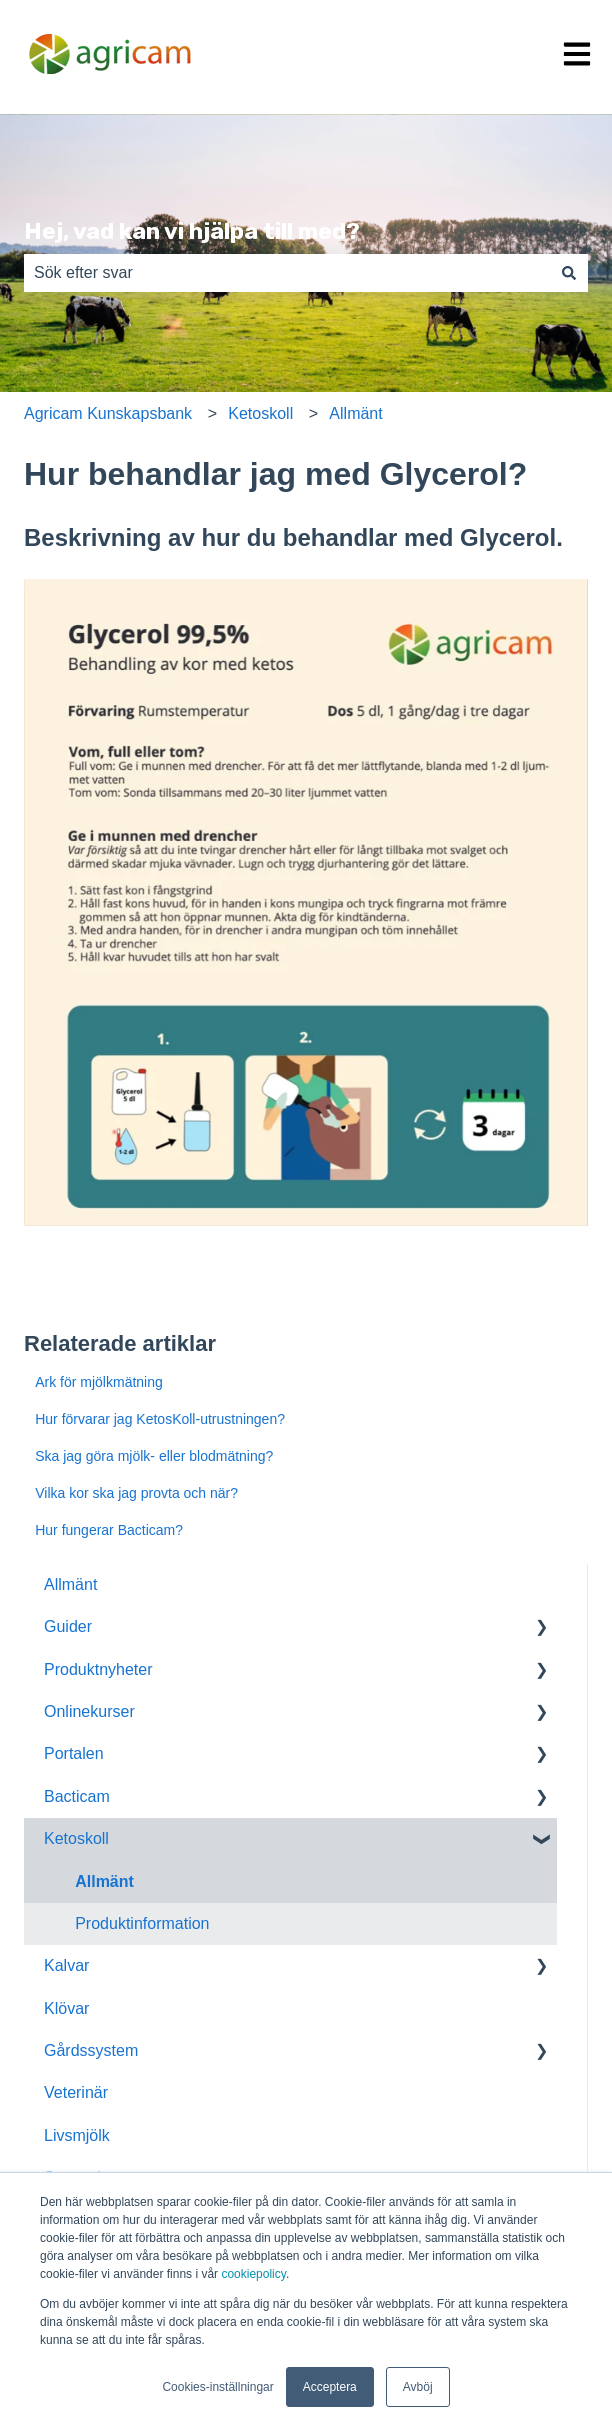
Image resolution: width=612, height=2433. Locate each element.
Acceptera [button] (330, 2387)
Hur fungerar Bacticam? (109, 1530)
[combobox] (287, 273)
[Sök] (569, 273)
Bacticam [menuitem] (77, 1796)
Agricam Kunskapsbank (108, 413)
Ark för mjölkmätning (99, 1382)
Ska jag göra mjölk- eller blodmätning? (154, 1456)
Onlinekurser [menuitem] (89, 1711)
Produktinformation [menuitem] (142, 1923)
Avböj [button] (418, 2387)
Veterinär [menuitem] (76, 2092)
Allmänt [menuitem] (70, 1584)
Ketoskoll (260, 413)
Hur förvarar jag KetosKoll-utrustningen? (160, 1419)
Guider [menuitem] (68, 1626)
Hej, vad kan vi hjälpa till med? (192, 231)
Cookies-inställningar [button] (217, 2387)
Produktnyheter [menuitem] (98, 1669)
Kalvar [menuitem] (66, 1965)
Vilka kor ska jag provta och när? (136, 1493)
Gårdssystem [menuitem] (91, 2050)
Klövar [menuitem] (66, 2008)
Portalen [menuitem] (74, 1753)
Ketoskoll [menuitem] (76, 1838)
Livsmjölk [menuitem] (77, 2135)
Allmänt (355, 413)
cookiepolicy (253, 2274)
